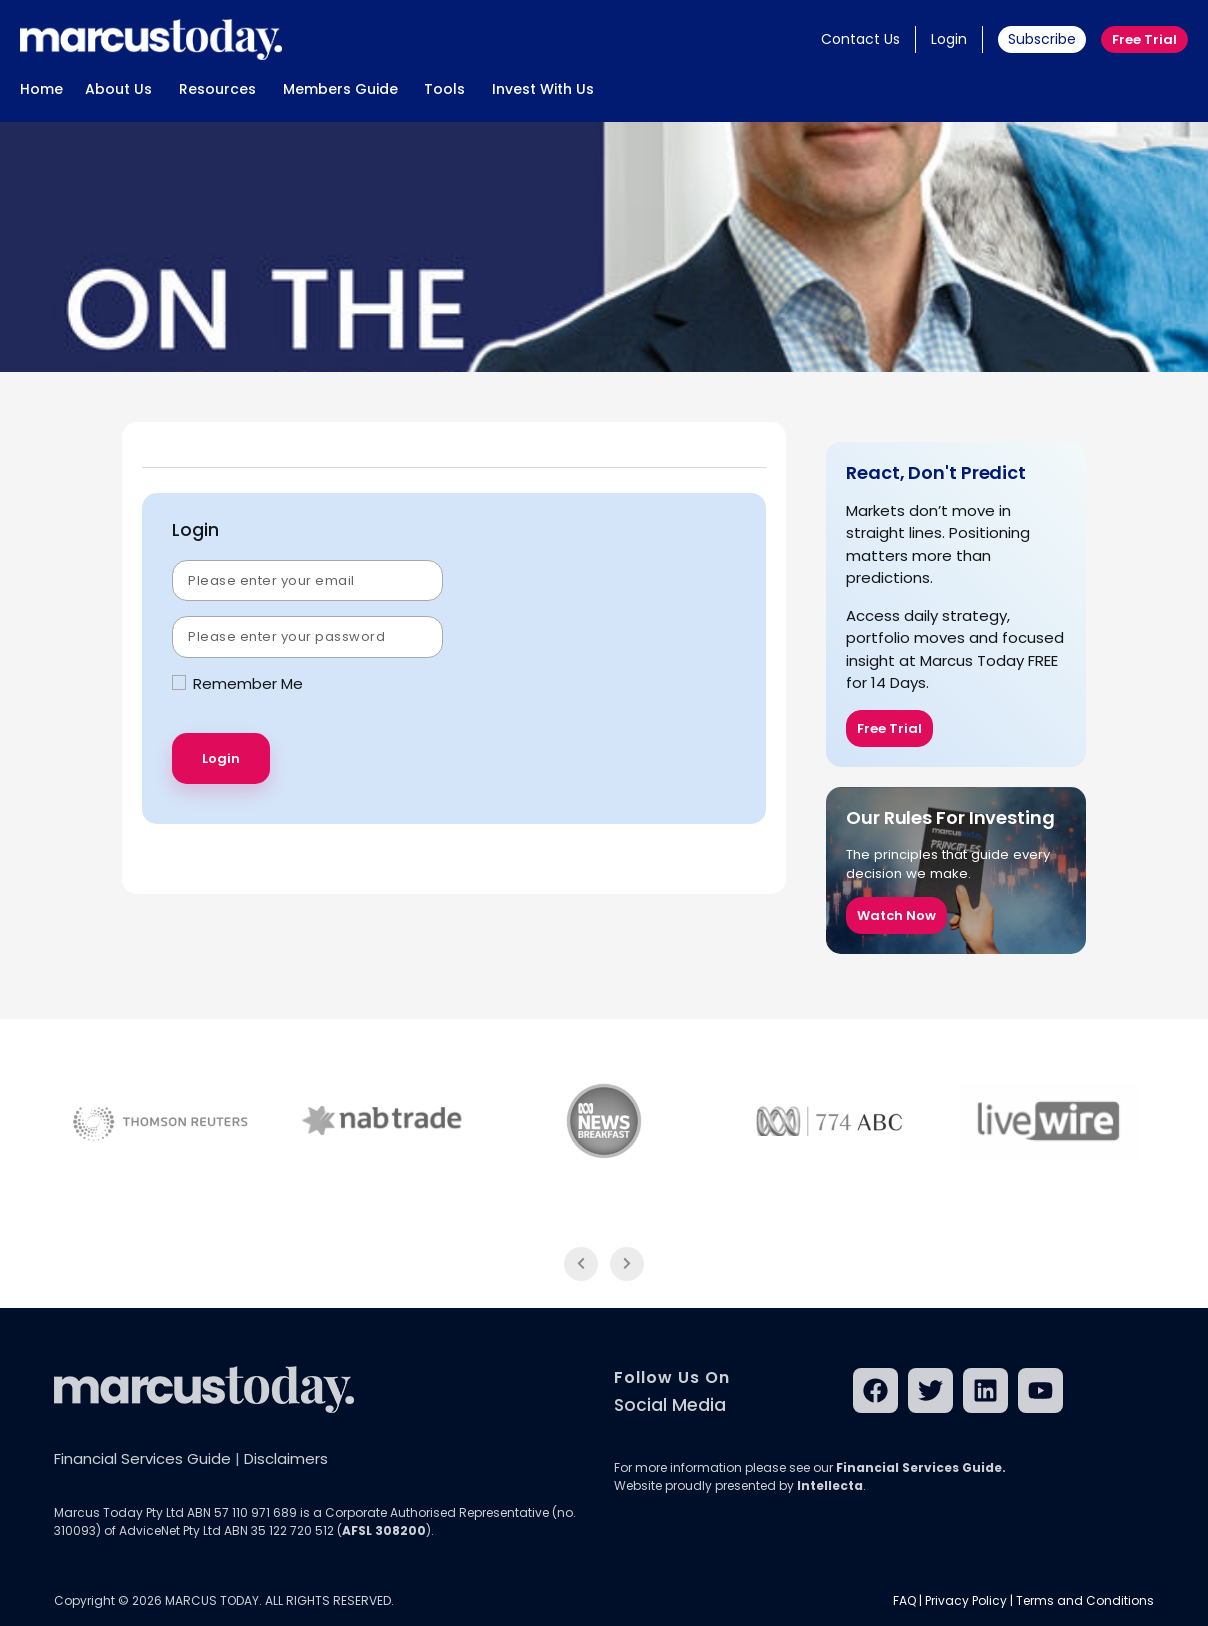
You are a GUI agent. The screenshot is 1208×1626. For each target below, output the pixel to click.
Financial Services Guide (142, 1458)
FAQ (904, 1600)
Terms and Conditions (1085, 1600)
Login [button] (949, 39)
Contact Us (860, 39)
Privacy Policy (966, 1600)
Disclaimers (286, 1458)
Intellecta (830, 1485)
